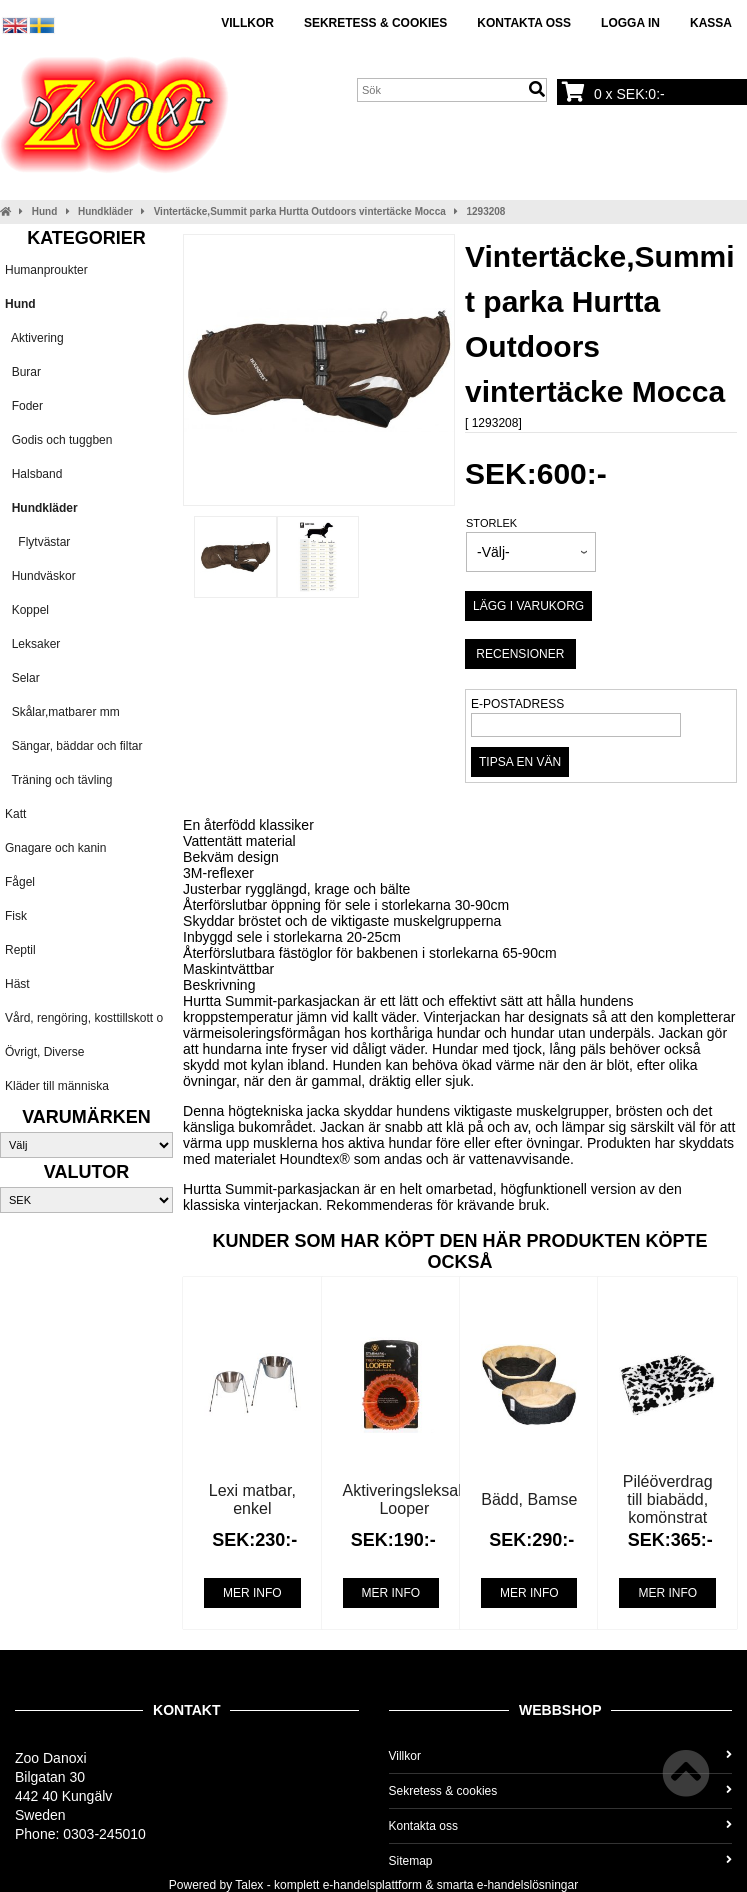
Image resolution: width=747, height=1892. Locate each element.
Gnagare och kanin (55, 848)
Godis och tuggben (58, 440)
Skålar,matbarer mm (62, 712)
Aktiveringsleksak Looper (405, 1499)
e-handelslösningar (527, 1885)
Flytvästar (37, 542)
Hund (45, 211)
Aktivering (34, 338)
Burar (23, 372)
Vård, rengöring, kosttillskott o (84, 1018)
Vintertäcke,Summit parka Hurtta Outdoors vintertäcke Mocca (300, 211)
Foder (24, 406)
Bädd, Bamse (529, 1499)
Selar (22, 678)
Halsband (33, 474)
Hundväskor (40, 576)
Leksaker (32, 644)
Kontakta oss (524, 23)
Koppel (27, 610)
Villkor (247, 23)
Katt (15, 814)
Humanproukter (46, 270)
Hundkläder (105, 211)
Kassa (711, 23)
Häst (17, 984)
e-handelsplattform (372, 1885)
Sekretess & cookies (375, 23)
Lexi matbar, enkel (252, 1499)
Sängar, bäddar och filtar (73, 746)
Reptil (20, 950)
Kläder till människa (57, 1086)
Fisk (16, 916)
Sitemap (561, 1861)
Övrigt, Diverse (44, 1052)
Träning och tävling (58, 780)
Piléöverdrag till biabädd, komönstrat (668, 1499)
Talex (249, 1885)
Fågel (20, 882)
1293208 (485, 211)
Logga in (630, 23)
